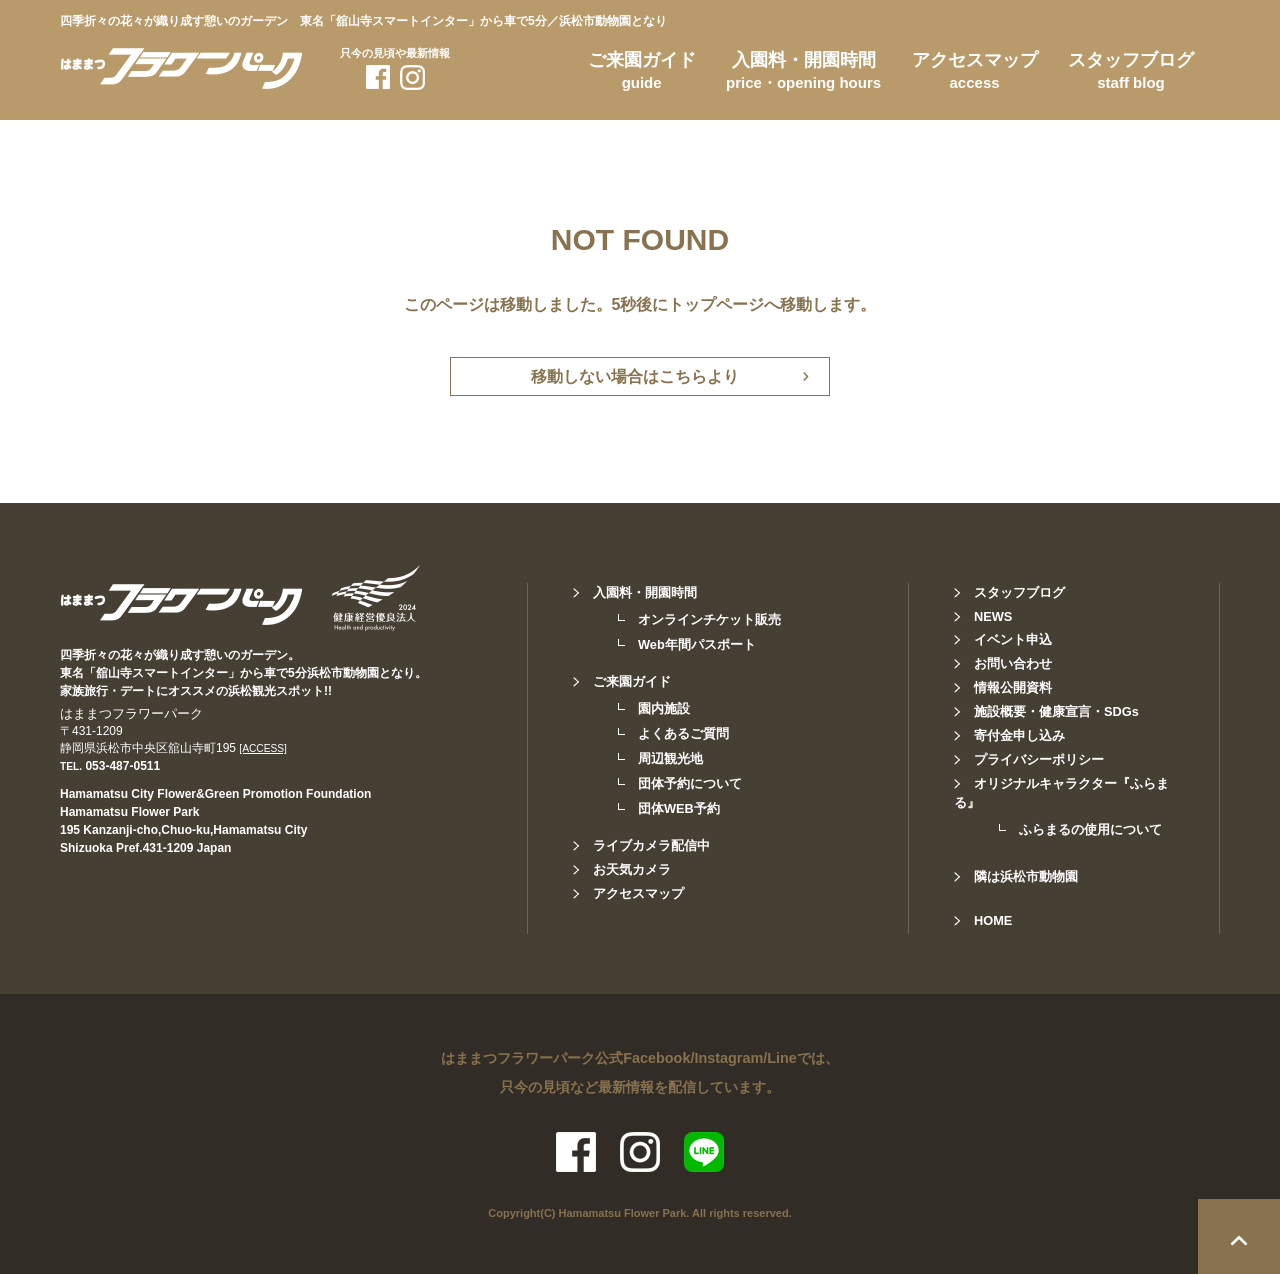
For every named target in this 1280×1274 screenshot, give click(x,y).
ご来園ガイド (642, 74)
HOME (993, 920)
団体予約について (690, 783)
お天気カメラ (632, 869)
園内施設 (664, 708)
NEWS (993, 616)
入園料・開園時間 (803, 74)
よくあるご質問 (683, 733)
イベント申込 (1013, 639)
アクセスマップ (975, 74)
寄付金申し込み (1019, 735)
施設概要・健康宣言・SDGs (1056, 711)
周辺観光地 (670, 758)
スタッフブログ (1131, 74)
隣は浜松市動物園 (1026, 876)
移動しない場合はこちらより (635, 376)
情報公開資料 (1013, 687)
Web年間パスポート (697, 644)
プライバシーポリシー (1039, 759)
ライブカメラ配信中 (651, 845)
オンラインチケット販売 (709, 619)
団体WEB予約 (679, 808)
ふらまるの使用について (1090, 829)
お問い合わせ (1013, 663)
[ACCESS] (263, 748)
